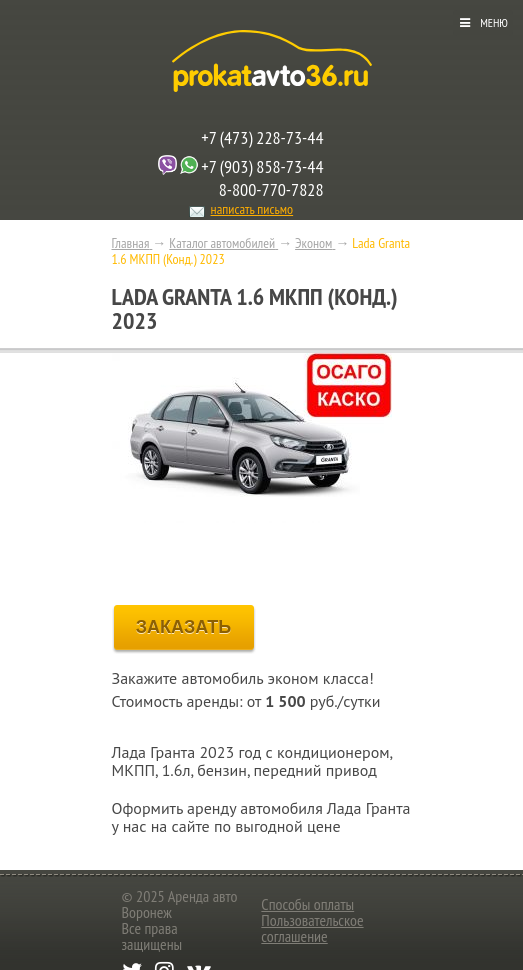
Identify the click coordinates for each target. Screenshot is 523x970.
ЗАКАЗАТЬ (184, 627)
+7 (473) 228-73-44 (262, 137)
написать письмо (252, 209)
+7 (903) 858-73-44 (262, 166)
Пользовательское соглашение (312, 928)
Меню (494, 22)
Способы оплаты (307, 904)
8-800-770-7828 (271, 189)
